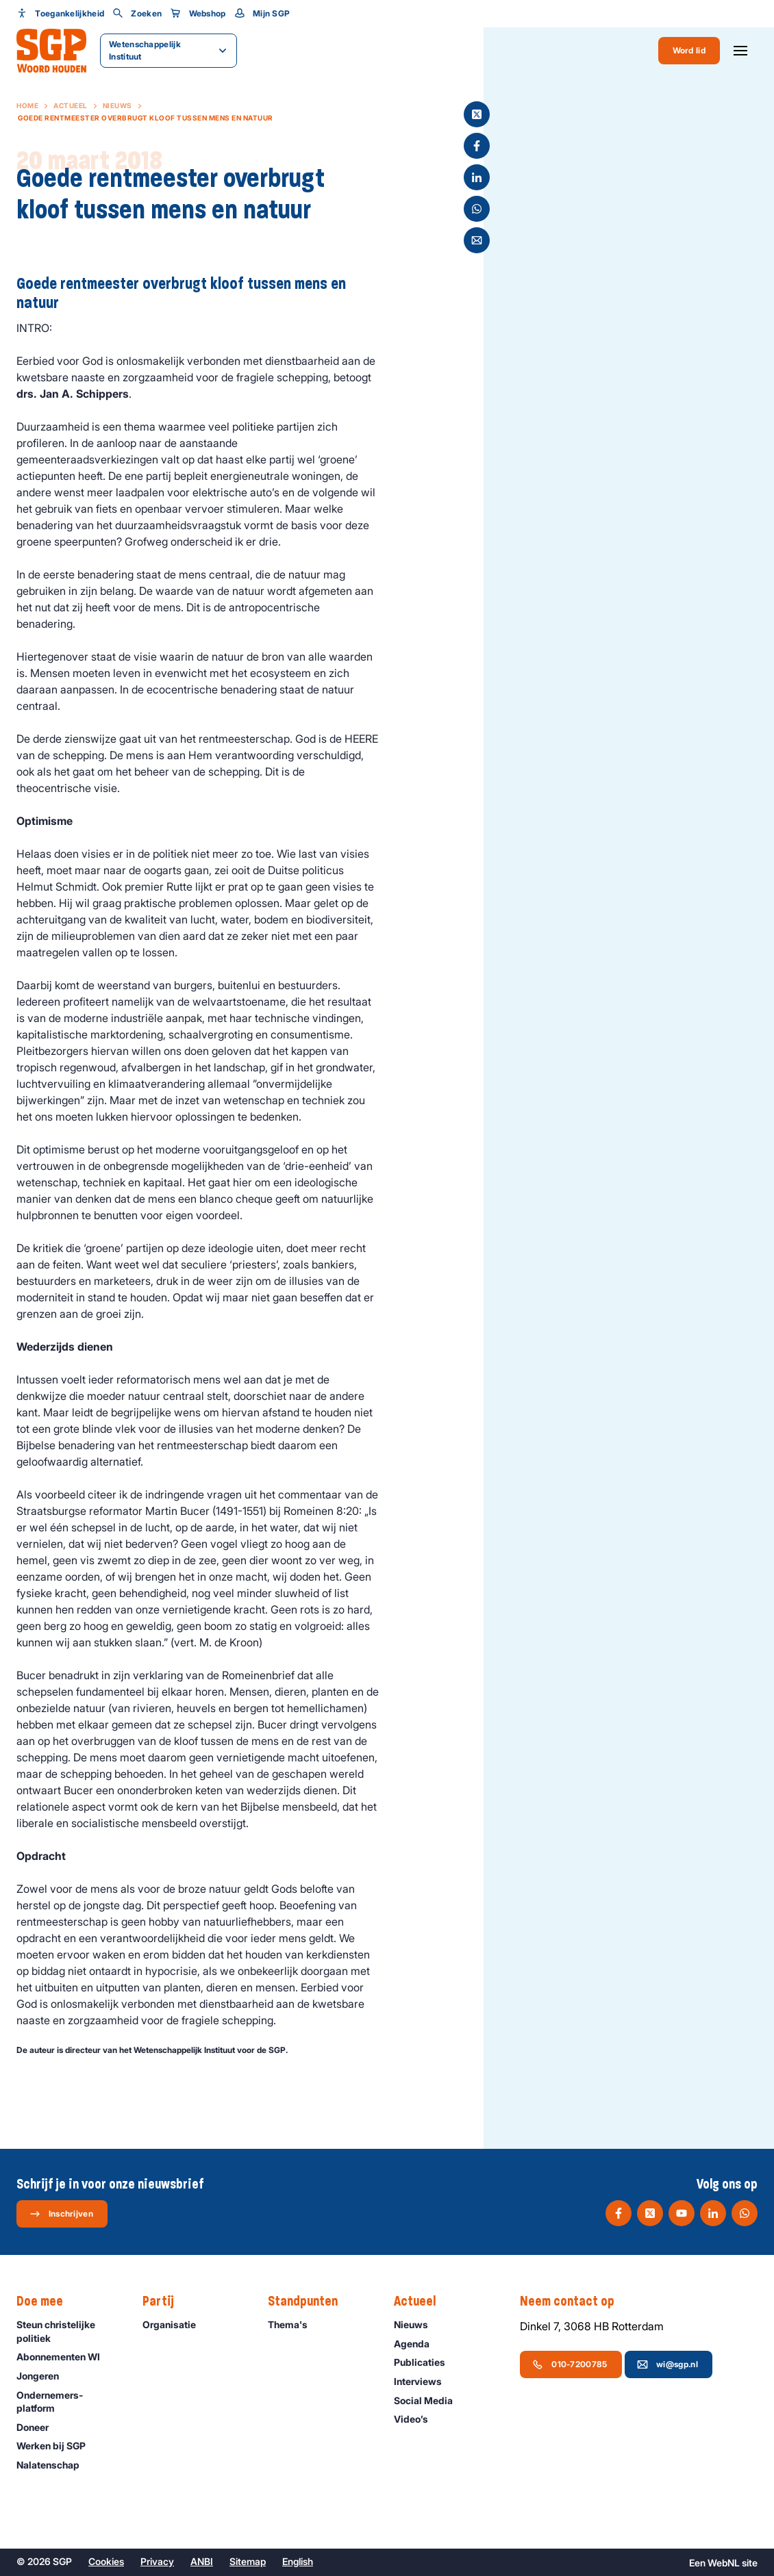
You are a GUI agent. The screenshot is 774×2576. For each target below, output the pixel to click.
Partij (165, 2301)
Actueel (70, 105)
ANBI (201, 2561)
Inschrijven (61, 2213)
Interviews (424, 2381)
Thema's (294, 2324)
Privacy (157, 2561)
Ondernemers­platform (67, 2401)
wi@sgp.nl (667, 2364)
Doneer (38, 2427)
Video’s (417, 2418)
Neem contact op (574, 2301)
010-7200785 (569, 2364)
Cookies (106, 2561)
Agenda (418, 2343)
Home (27, 105)
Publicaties (426, 2362)
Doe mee (46, 2301)
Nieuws (117, 105)
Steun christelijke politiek (67, 2331)
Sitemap (247, 2561)
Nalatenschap (54, 2464)
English (297, 2561)
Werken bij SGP (57, 2445)
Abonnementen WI (64, 2356)
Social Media (429, 2400)
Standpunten (309, 2301)
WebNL (724, 2562)
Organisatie (175, 2324)
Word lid (689, 50)
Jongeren (43, 2375)
